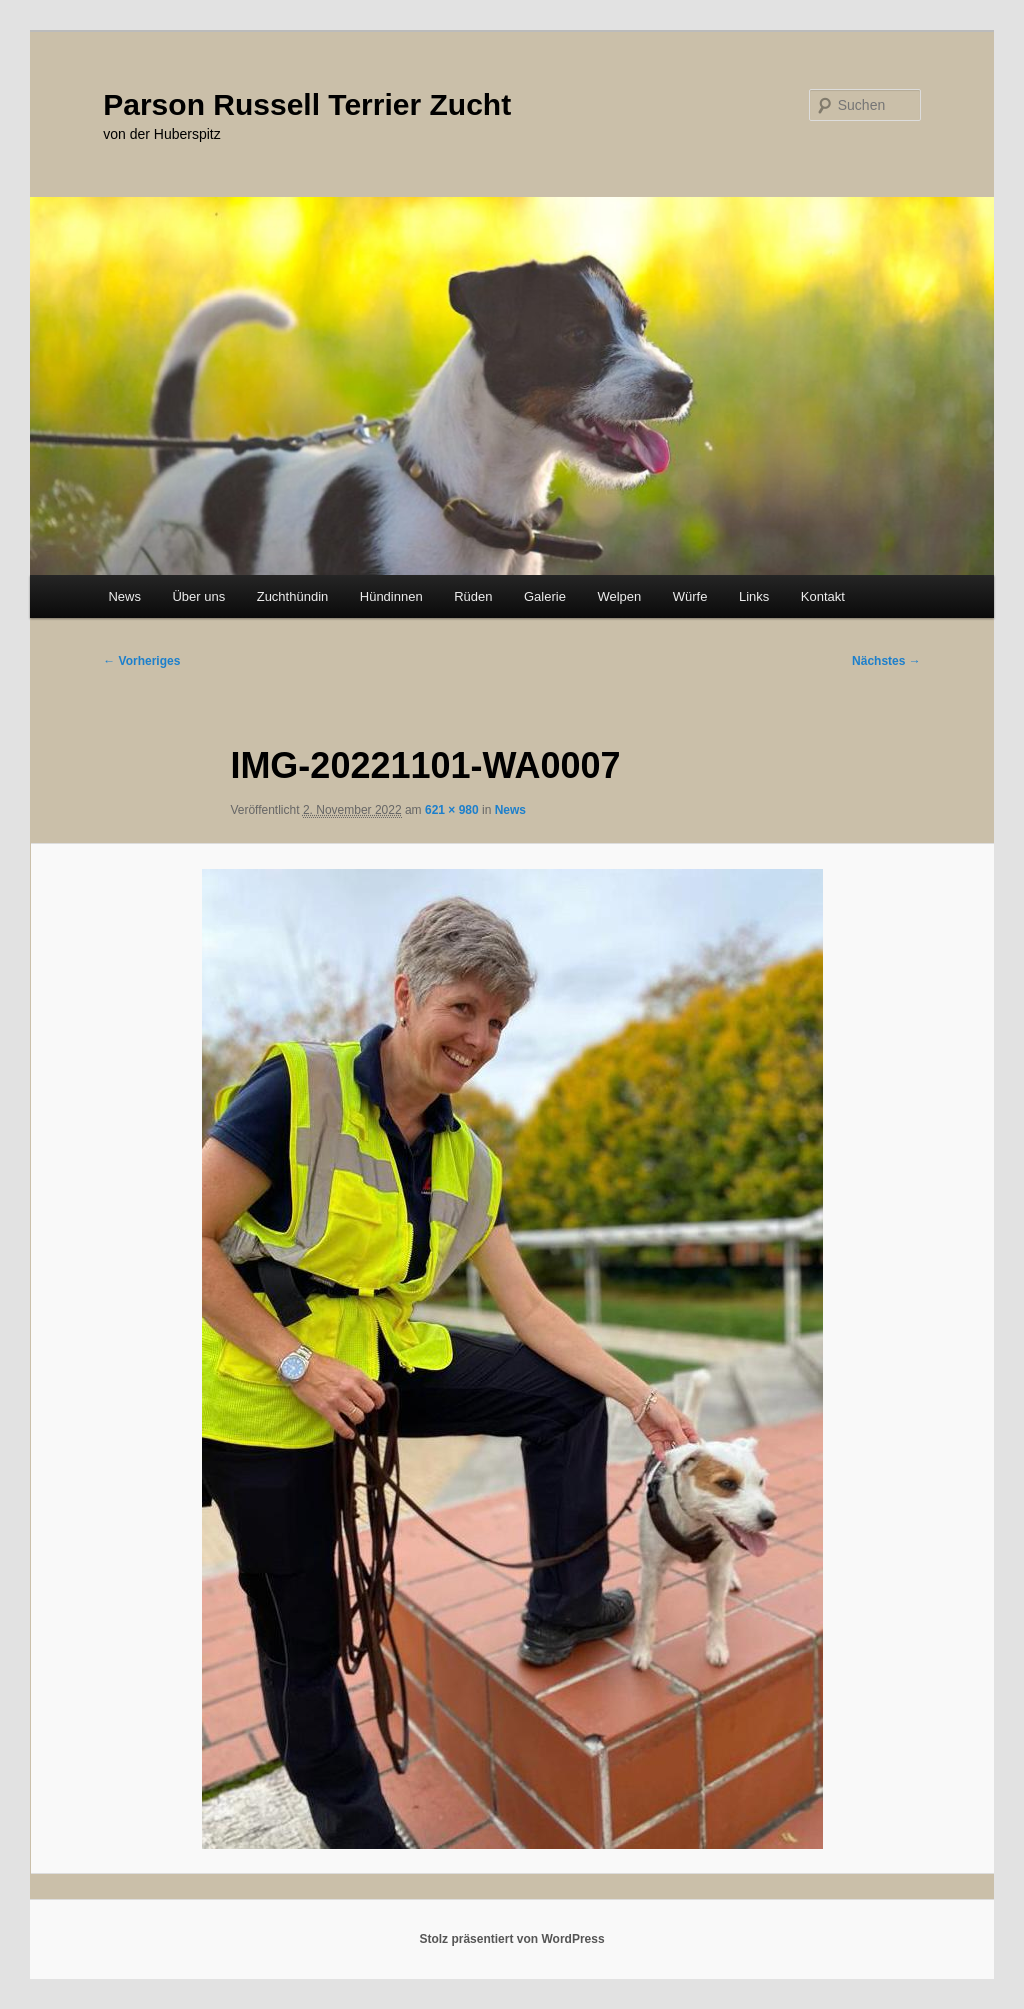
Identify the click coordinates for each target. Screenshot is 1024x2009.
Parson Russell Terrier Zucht (307, 104)
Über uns (198, 596)
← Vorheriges (141, 661)
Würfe (690, 596)
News (124, 596)
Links (754, 596)
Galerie (545, 596)
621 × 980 (452, 810)
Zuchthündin (293, 596)
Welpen (619, 596)
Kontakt (823, 596)
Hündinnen (391, 596)
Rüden (473, 596)
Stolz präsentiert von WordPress (511, 1939)
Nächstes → (886, 661)
